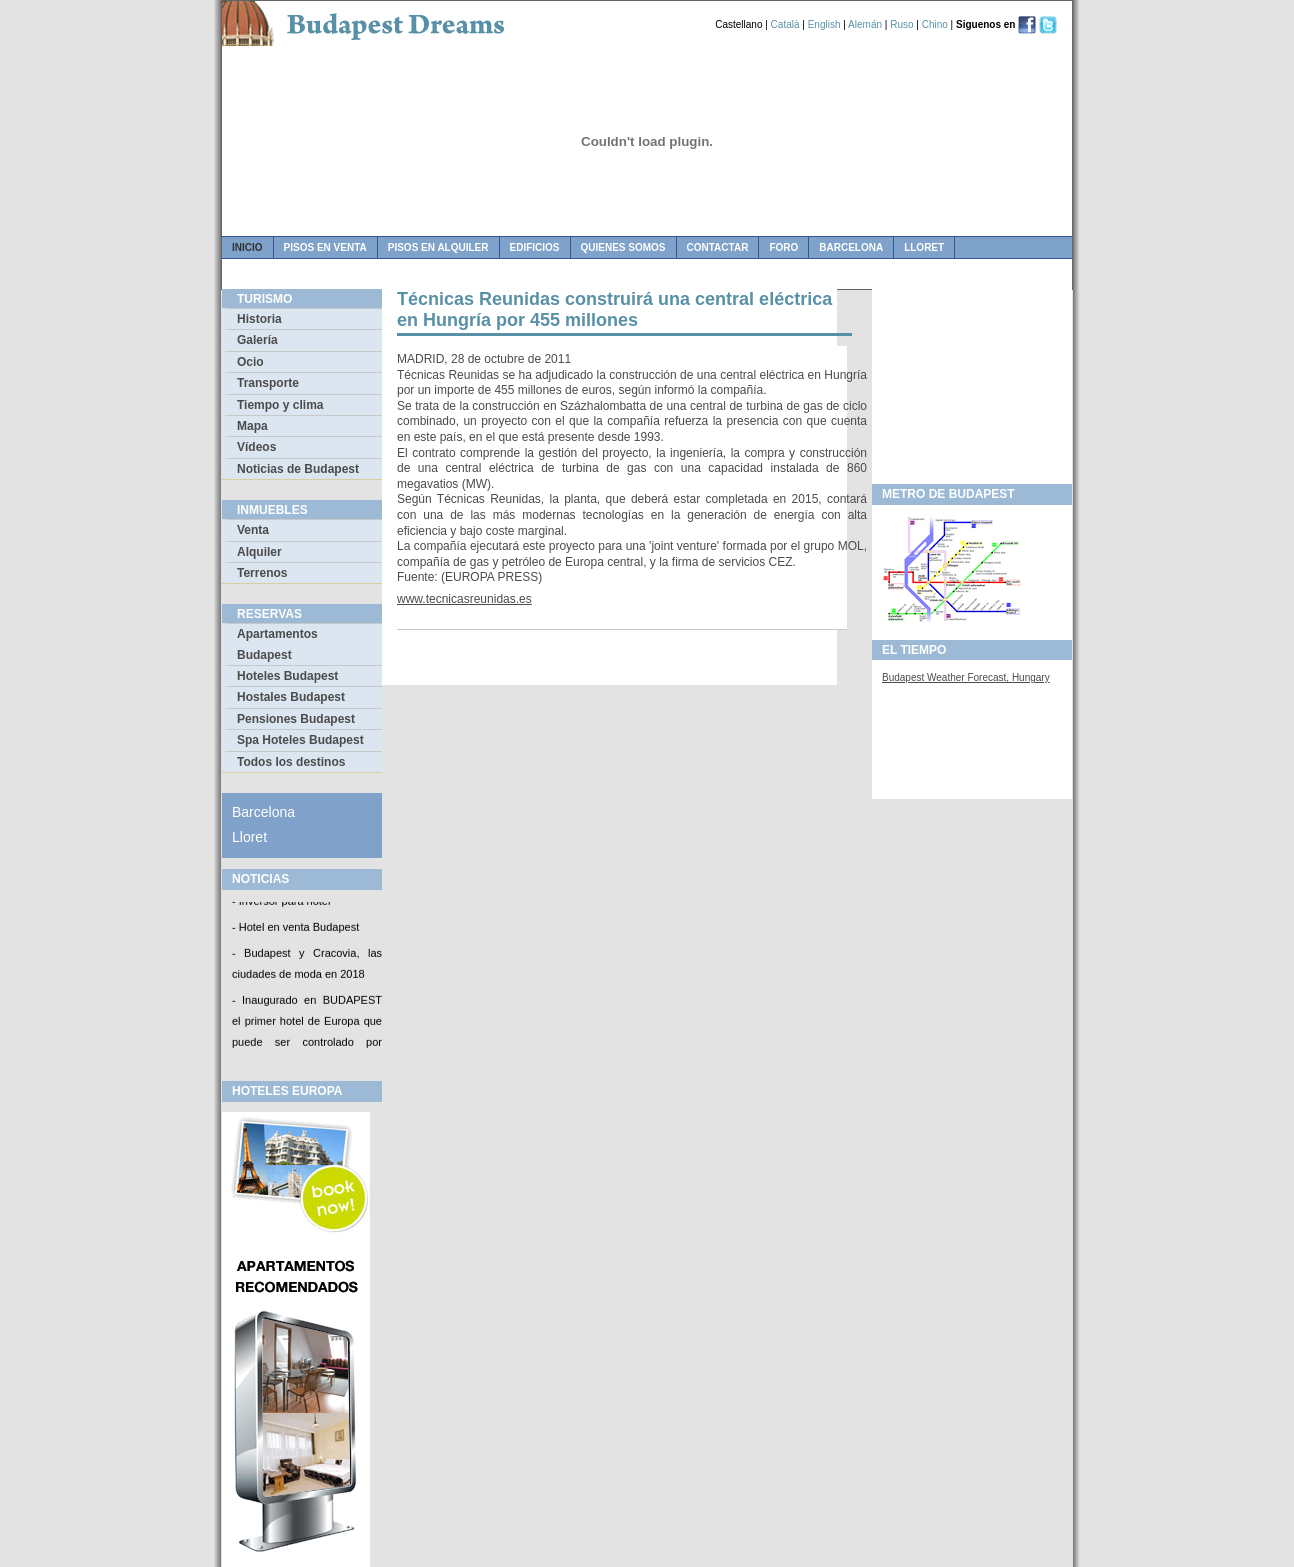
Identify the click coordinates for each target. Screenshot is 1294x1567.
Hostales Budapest (291, 697)
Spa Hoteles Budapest (300, 740)
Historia (259, 319)
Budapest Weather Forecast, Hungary (966, 677)
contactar (718, 247)
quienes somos (623, 247)
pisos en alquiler (438, 247)
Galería (257, 340)
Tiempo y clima (280, 405)
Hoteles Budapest (287, 676)
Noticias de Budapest (298, 469)
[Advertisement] (972, 381)
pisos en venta (325, 247)
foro (783, 247)
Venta (253, 530)
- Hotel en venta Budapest (295, 928)
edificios (535, 247)
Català (785, 24)
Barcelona (851, 247)
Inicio (247, 247)
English (824, 24)
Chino (935, 24)
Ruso (901, 24)
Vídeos (256, 447)
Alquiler (259, 552)
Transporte (268, 383)
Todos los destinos (291, 762)
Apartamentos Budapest (277, 644)
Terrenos (262, 573)
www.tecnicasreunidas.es (464, 599)
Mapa (252, 426)
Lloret (924, 247)
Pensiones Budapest (296, 719)
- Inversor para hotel (281, 903)
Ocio (250, 362)
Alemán (865, 24)
